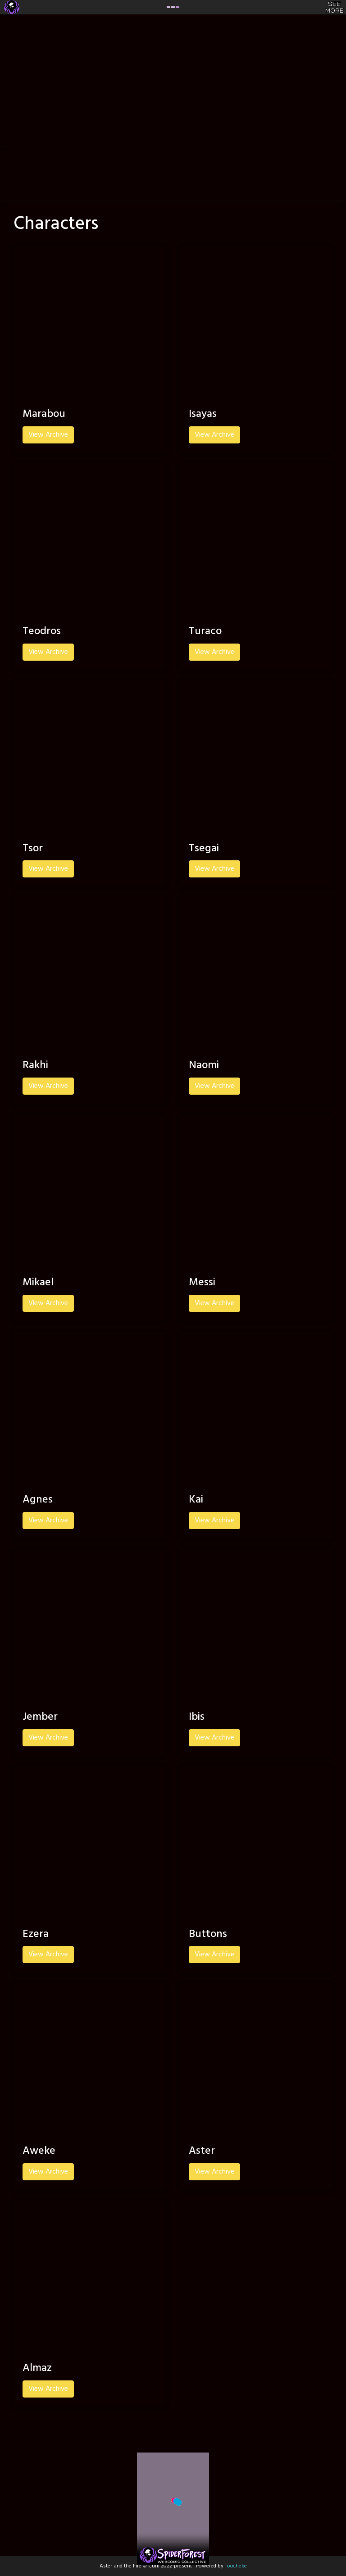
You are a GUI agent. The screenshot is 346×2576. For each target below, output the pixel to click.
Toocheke (236, 2566)
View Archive (48, 435)
